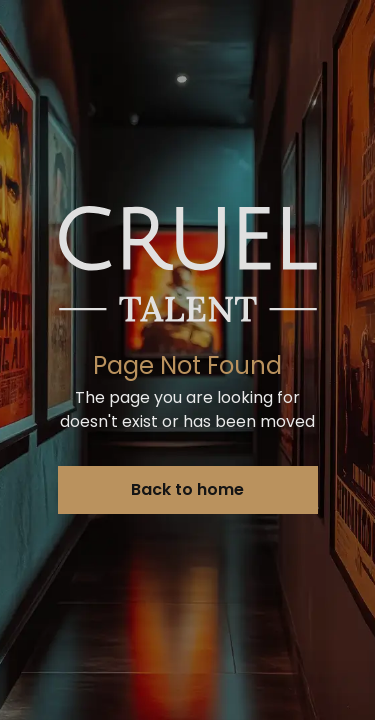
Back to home (187, 489)
